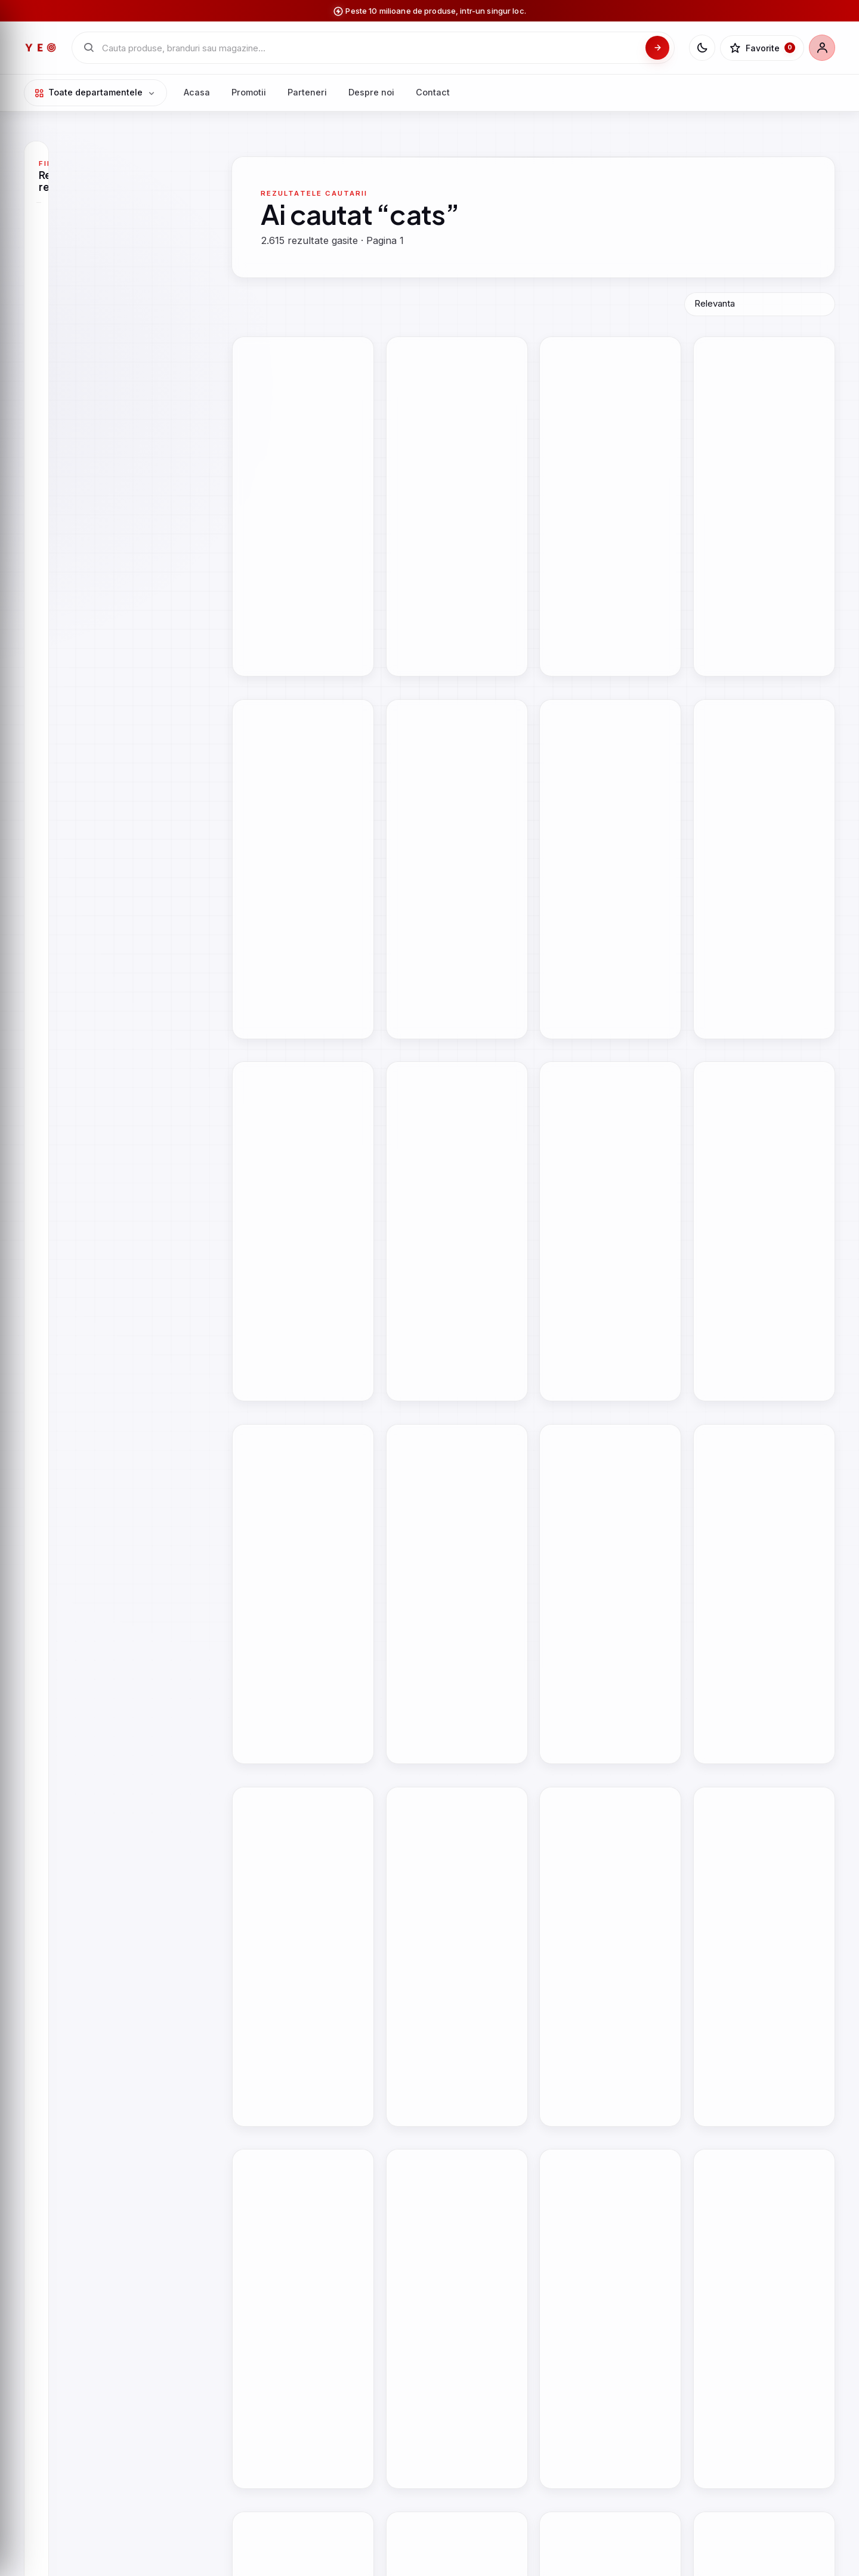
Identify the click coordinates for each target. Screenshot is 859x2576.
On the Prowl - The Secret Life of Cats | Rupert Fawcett (454, 1032)
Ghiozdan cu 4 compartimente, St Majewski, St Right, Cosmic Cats (607, 2181)
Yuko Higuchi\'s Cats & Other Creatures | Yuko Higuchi (761, 765)
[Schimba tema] (702, 48)
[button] (356, 354)
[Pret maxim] (150, 730)
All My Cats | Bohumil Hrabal (299, 759)
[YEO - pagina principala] (40, 47)
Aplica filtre (114, 762)
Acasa (197, 92)
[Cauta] (657, 48)
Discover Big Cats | (280, 1027)
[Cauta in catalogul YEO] (370, 48)
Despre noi (371, 92)
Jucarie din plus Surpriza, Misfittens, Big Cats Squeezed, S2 (755, 1889)
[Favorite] (762, 48)
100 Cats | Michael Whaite (602, 1295)
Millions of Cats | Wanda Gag (608, 759)
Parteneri (307, 92)
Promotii (248, 92)
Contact (433, 92)
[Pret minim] (78, 730)
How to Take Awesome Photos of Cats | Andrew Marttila (752, 502)
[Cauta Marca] (114, 482)
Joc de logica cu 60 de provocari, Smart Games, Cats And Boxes (763, 2473)
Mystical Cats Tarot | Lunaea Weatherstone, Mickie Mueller (300, 1306)
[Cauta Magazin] (114, 247)
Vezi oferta (328, 560)
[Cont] (822, 48)
